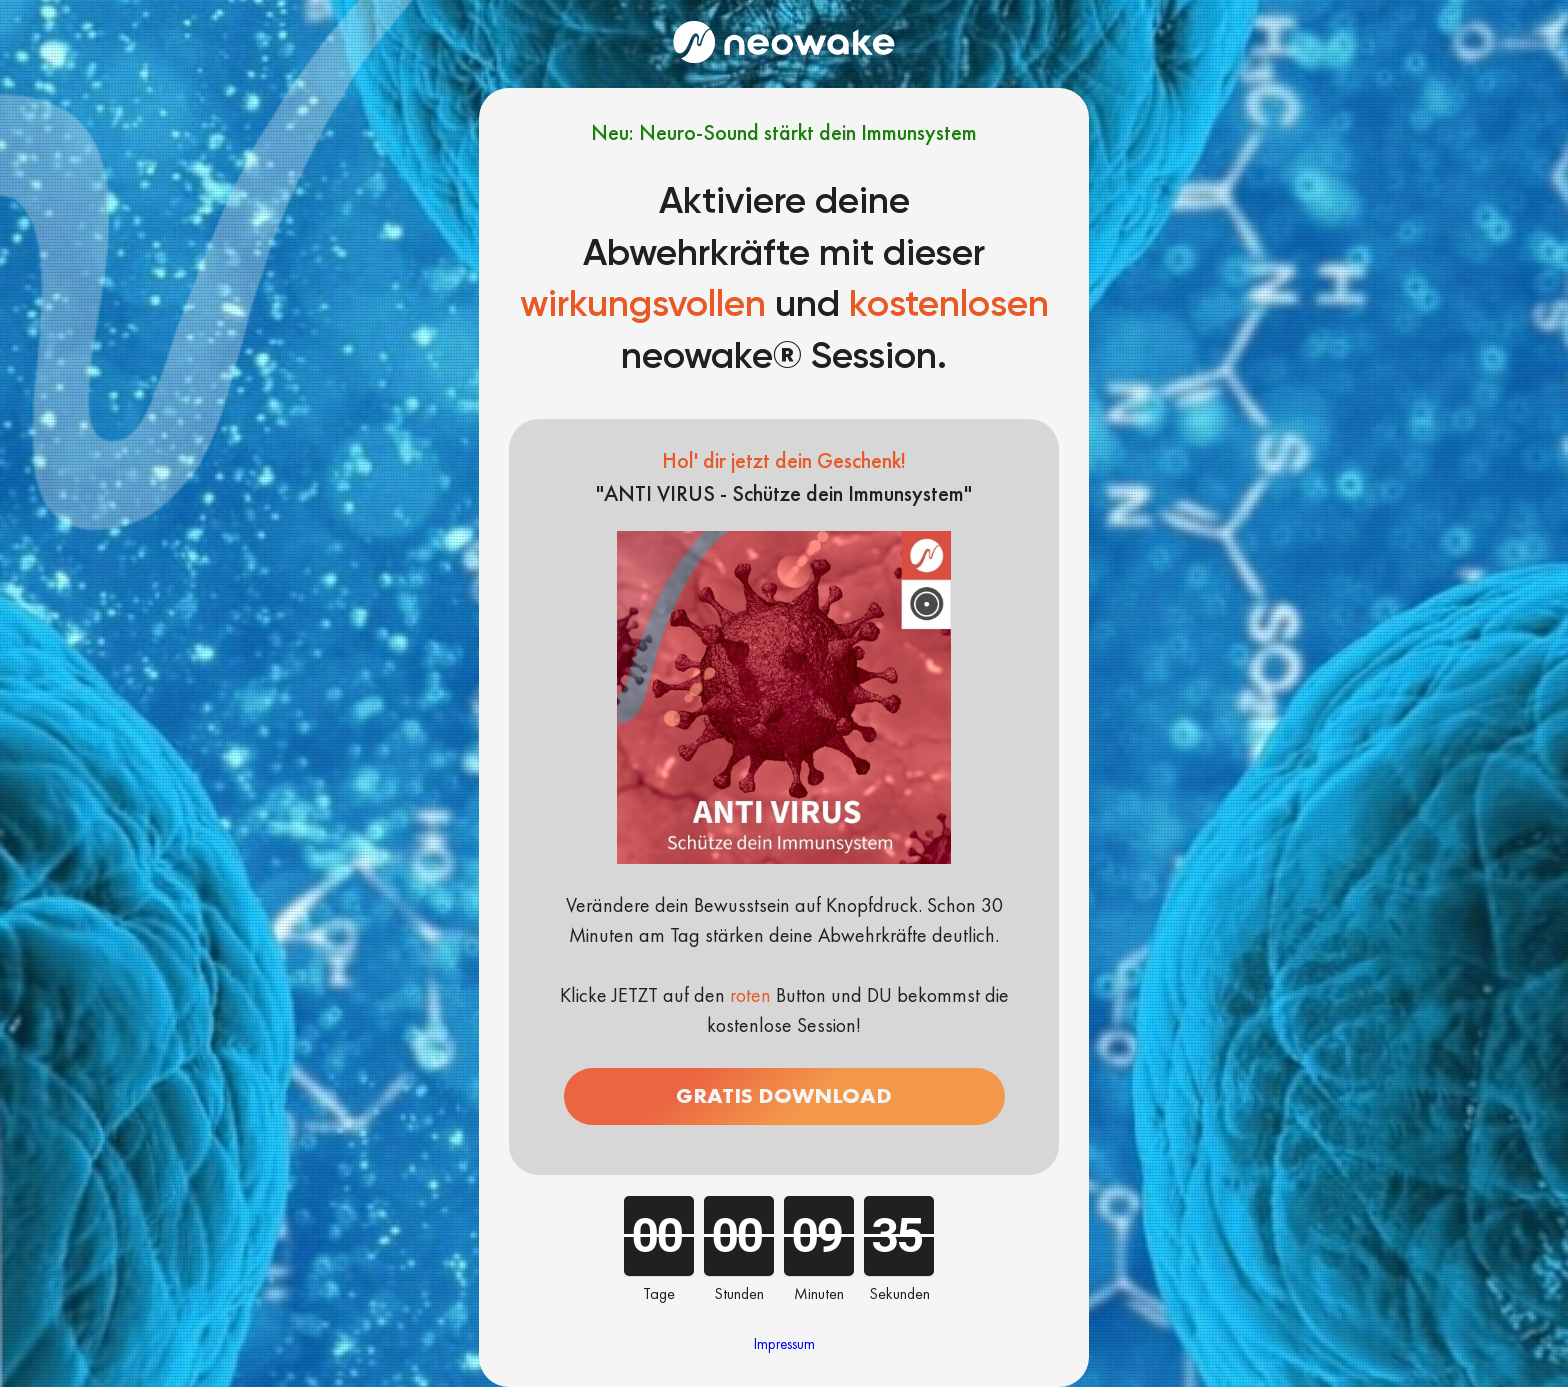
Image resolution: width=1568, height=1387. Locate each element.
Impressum (784, 1344)
